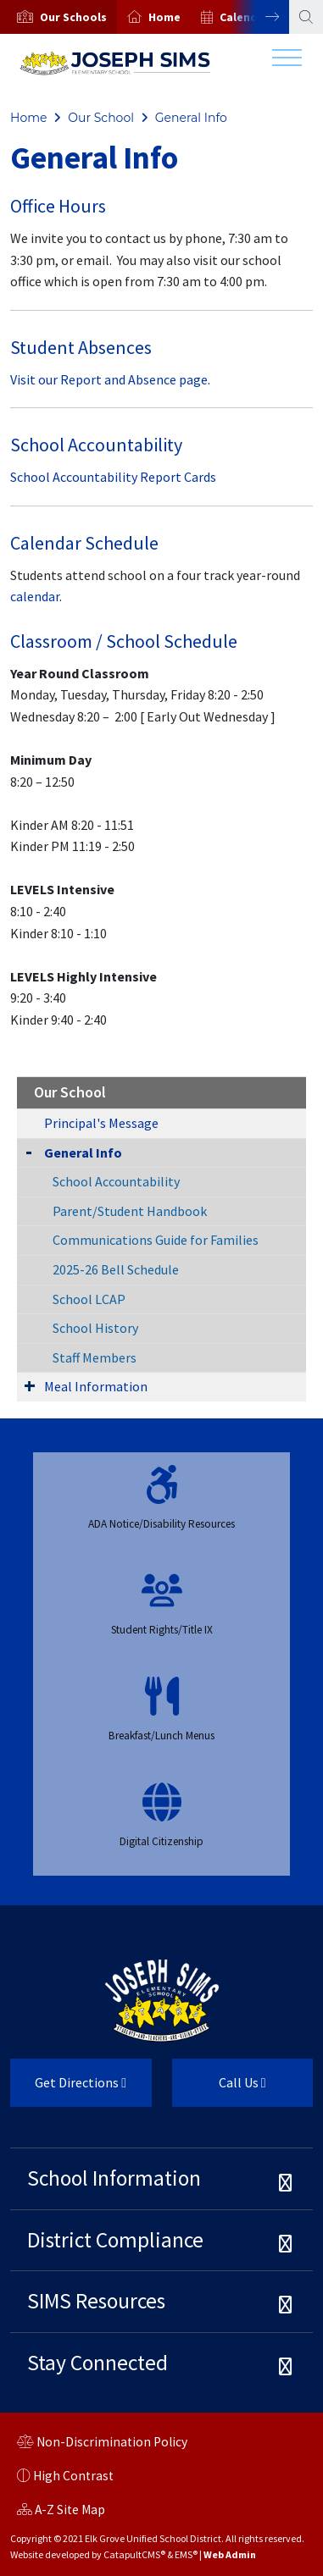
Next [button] (259, 17)
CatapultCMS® (134, 2554)
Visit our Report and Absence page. (110, 379)
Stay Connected (97, 2362)
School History (95, 1327)
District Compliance (115, 2239)
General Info (191, 117)
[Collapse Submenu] (28, 1151)
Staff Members (94, 1357)
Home (164, 17)
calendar (34, 596)
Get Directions (68, 2089)
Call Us (219, 2089)
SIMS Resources (96, 2300)
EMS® (186, 2554)
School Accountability (116, 1181)
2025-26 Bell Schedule (116, 1269)
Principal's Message (101, 1122)
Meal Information (96, 1386)
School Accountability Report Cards (113, 476)
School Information (114, 2178)
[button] (73, 17)
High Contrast (73, 2476)
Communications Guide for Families (156, 1239)
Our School (101, 117)
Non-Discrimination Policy (102, 2444)
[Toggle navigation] (287, 62)
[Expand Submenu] (30, 1385)
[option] (58, 17)
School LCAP (89, 1299)
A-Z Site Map (61, 2511)
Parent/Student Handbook (130, 1210)
